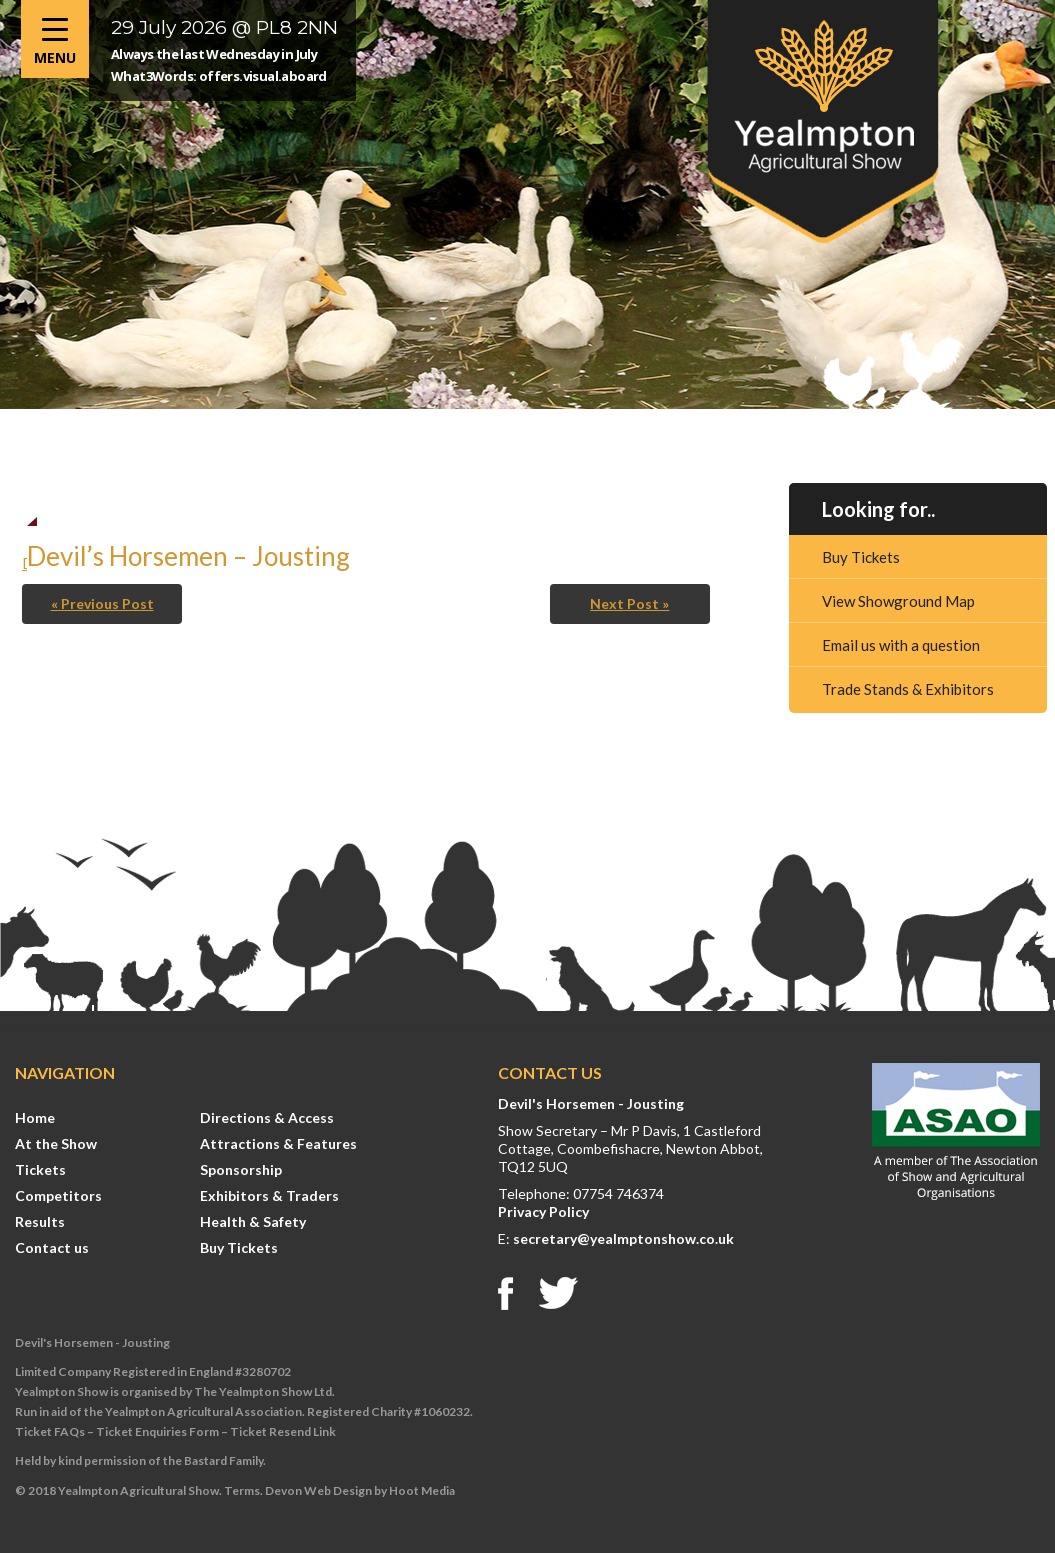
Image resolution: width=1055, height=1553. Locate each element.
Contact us (52, 1247)
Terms (242, 1490)
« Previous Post (102, 603)
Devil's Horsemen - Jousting (591, 1103)
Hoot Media (422, 1490)
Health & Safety (253, 1221)
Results (40, 1221)
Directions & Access (267, 1117)
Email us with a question (901, 645)
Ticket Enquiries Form (157, 1431)
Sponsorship (241, 1169)
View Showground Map (898, 601)
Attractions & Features (278, 1143)
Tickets (40, 1169)
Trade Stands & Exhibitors (908, 689)
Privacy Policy (543, 1211)
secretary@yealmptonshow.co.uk (623, 1238)
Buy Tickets (861, 557)
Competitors (58, 1195)
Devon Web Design (318, 1490)
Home (35, 1117)
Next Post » (629, 603)
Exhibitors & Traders (269, 1195)
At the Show (56, 1143)
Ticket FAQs (50, 1431)
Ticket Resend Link (283, 1431)
